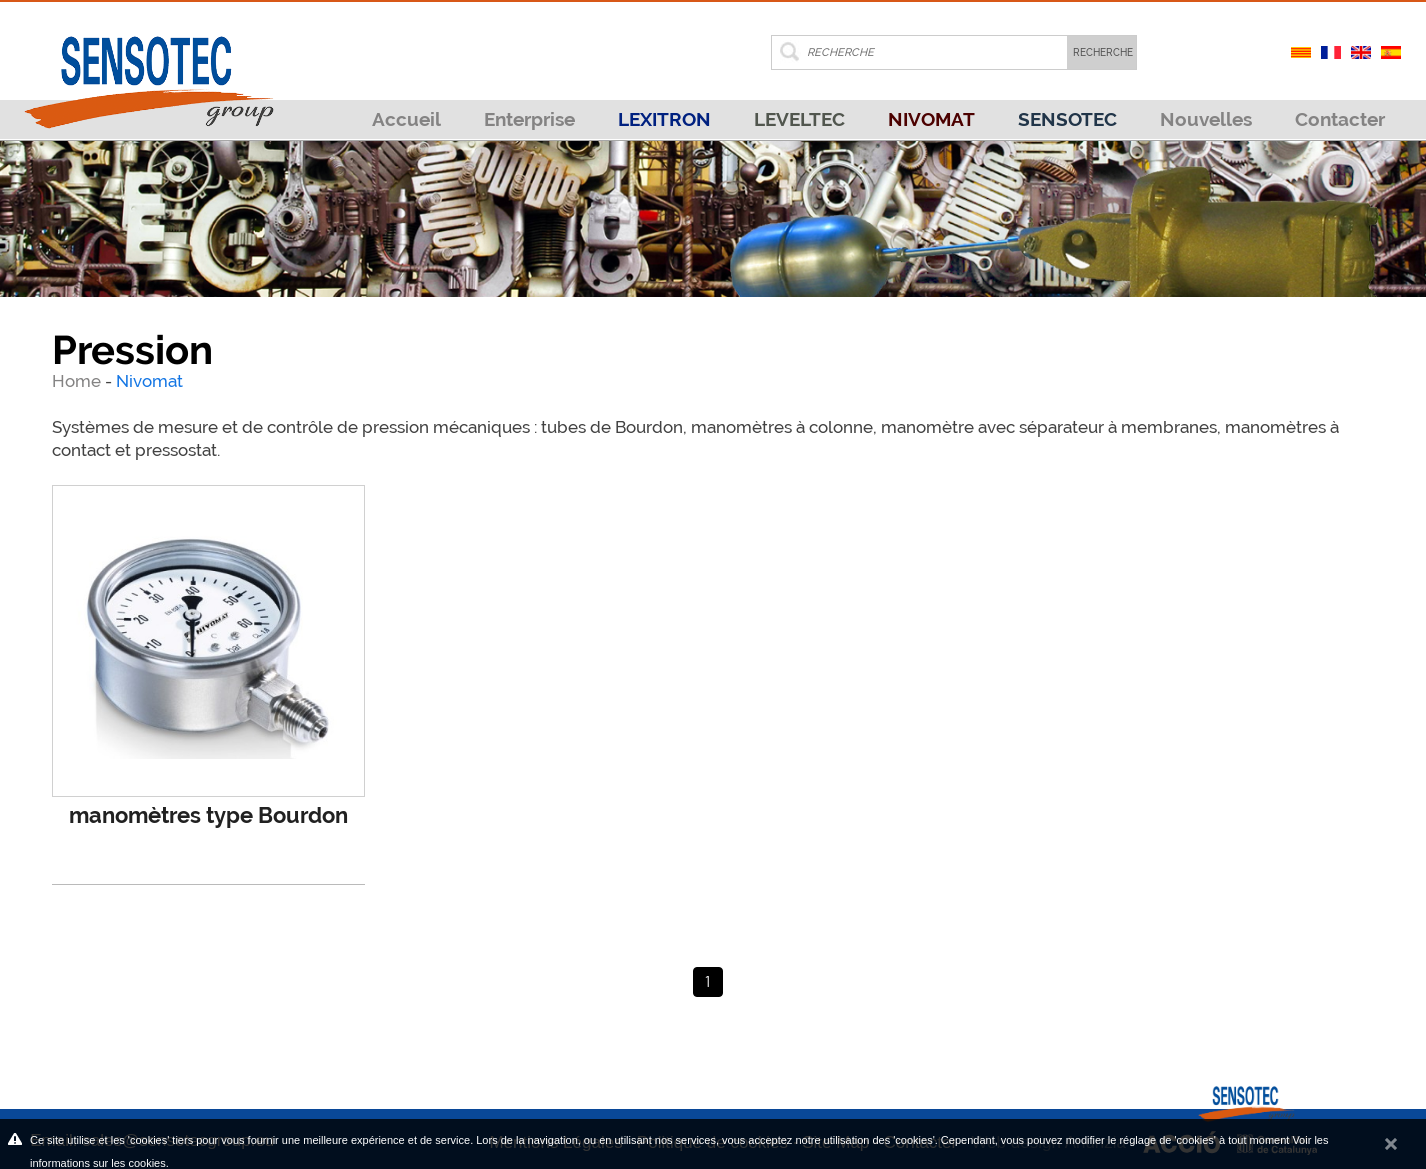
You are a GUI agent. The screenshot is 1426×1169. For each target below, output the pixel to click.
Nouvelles (1206, 119)
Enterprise (529, 119)
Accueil (406, 119)
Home (78, 381)
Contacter (1340, 119)
